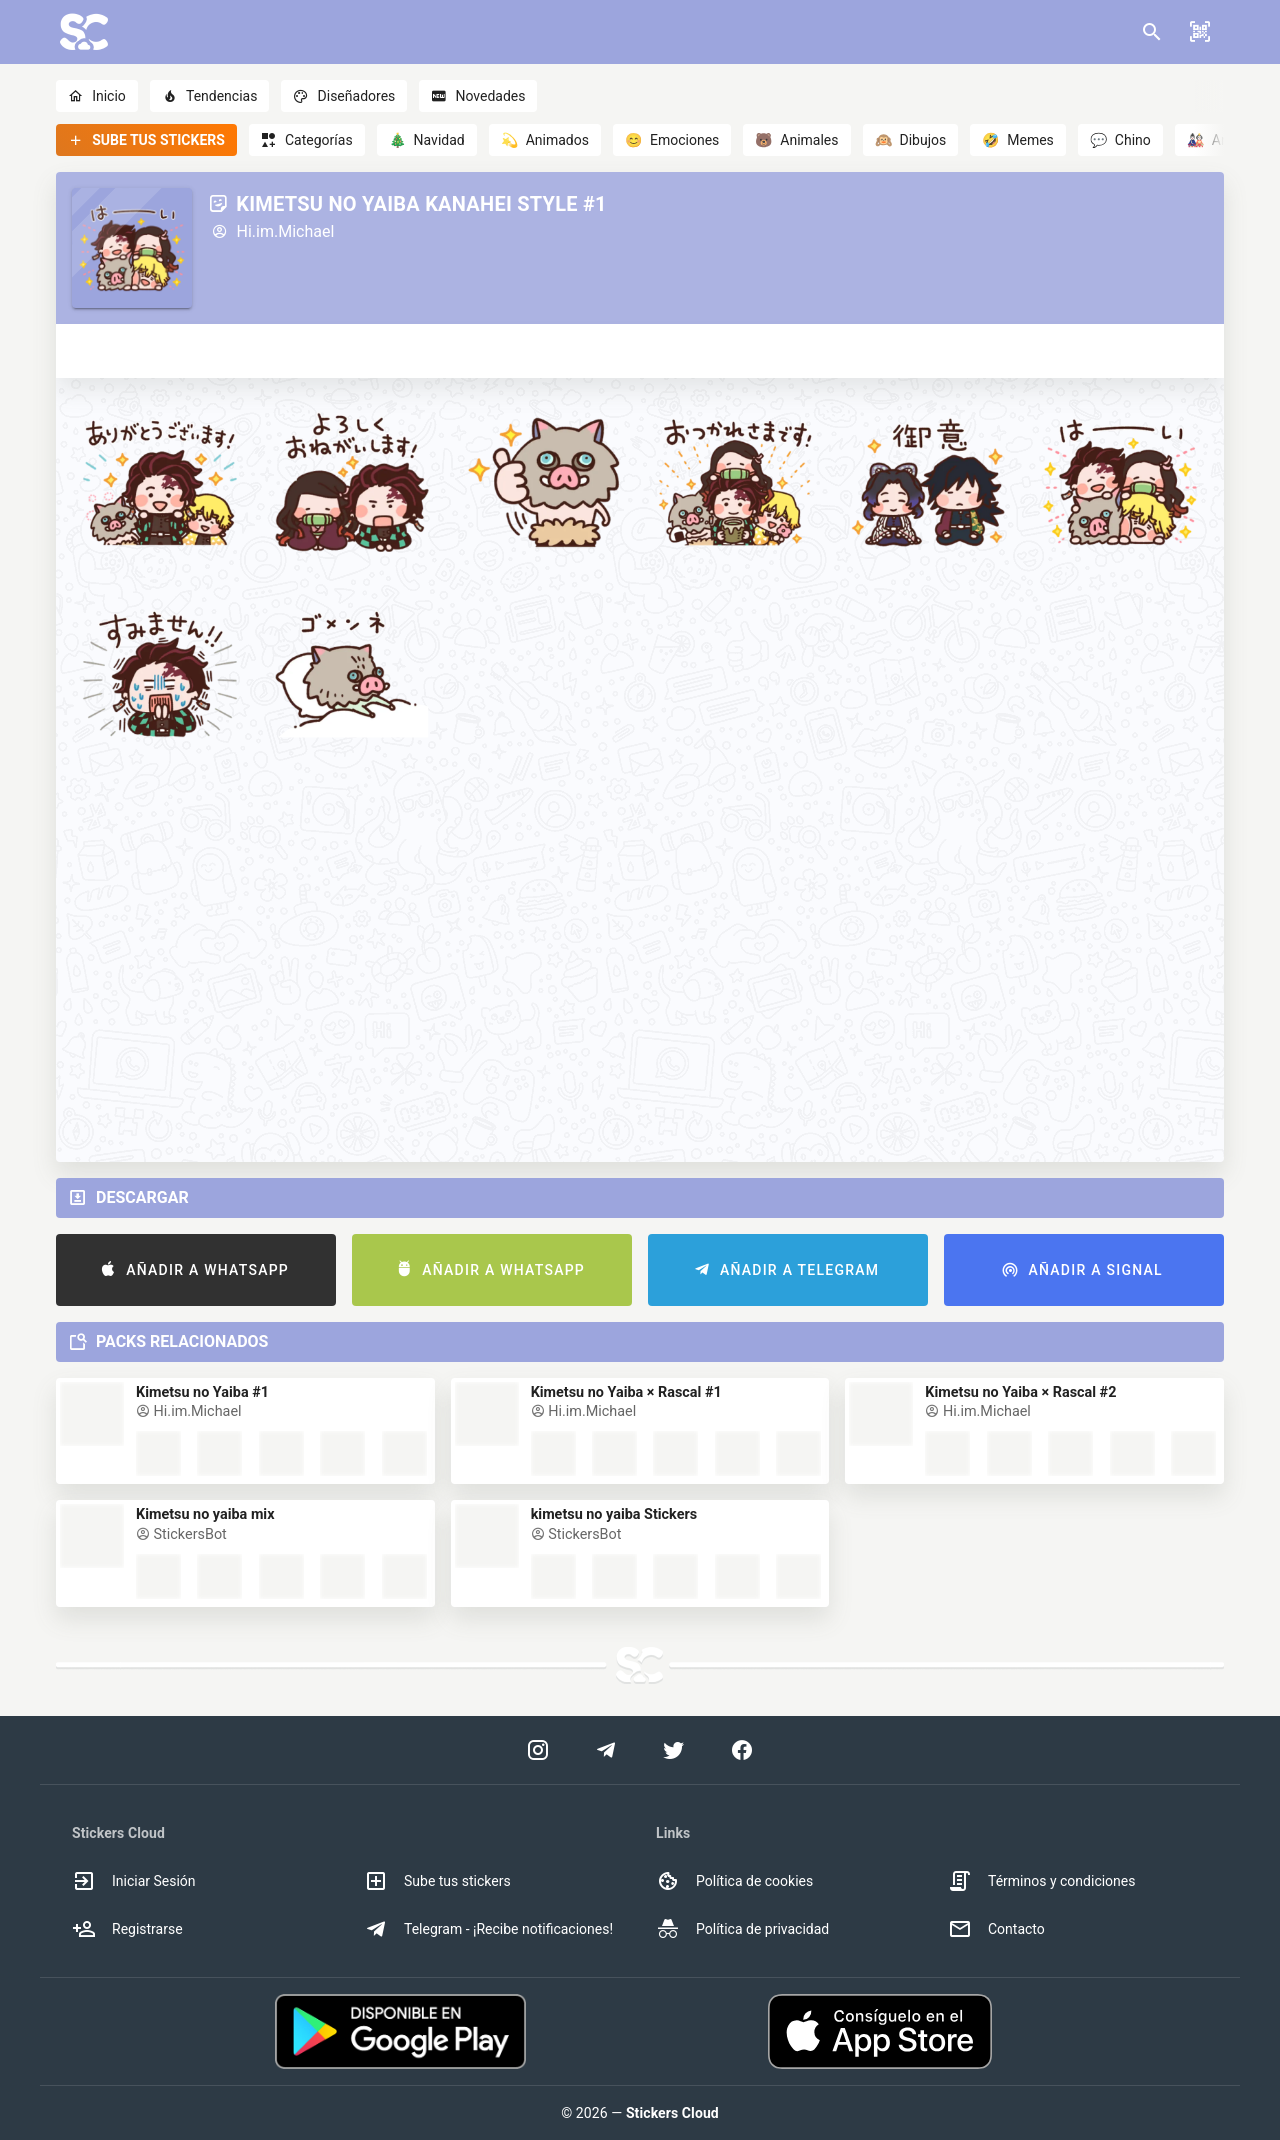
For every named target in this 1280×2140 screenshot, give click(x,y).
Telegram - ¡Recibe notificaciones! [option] (488, 1929)
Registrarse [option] (127, 1929)
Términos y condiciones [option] (1041, 1881)
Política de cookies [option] (734, 1881)
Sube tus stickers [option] (437, 1881)
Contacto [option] (996, 1929)
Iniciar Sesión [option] (134, 1881)
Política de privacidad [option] (742, 1929)
